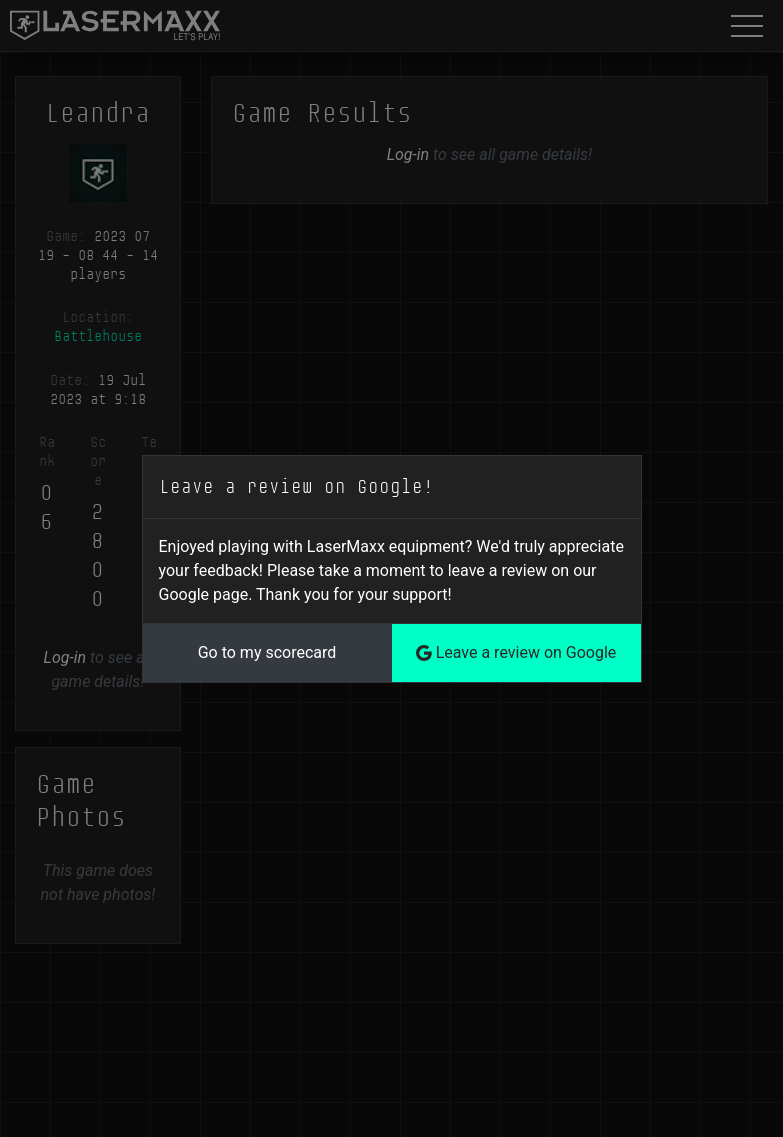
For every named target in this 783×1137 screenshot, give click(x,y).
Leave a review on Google (516, 652)
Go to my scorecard (267, 652)
